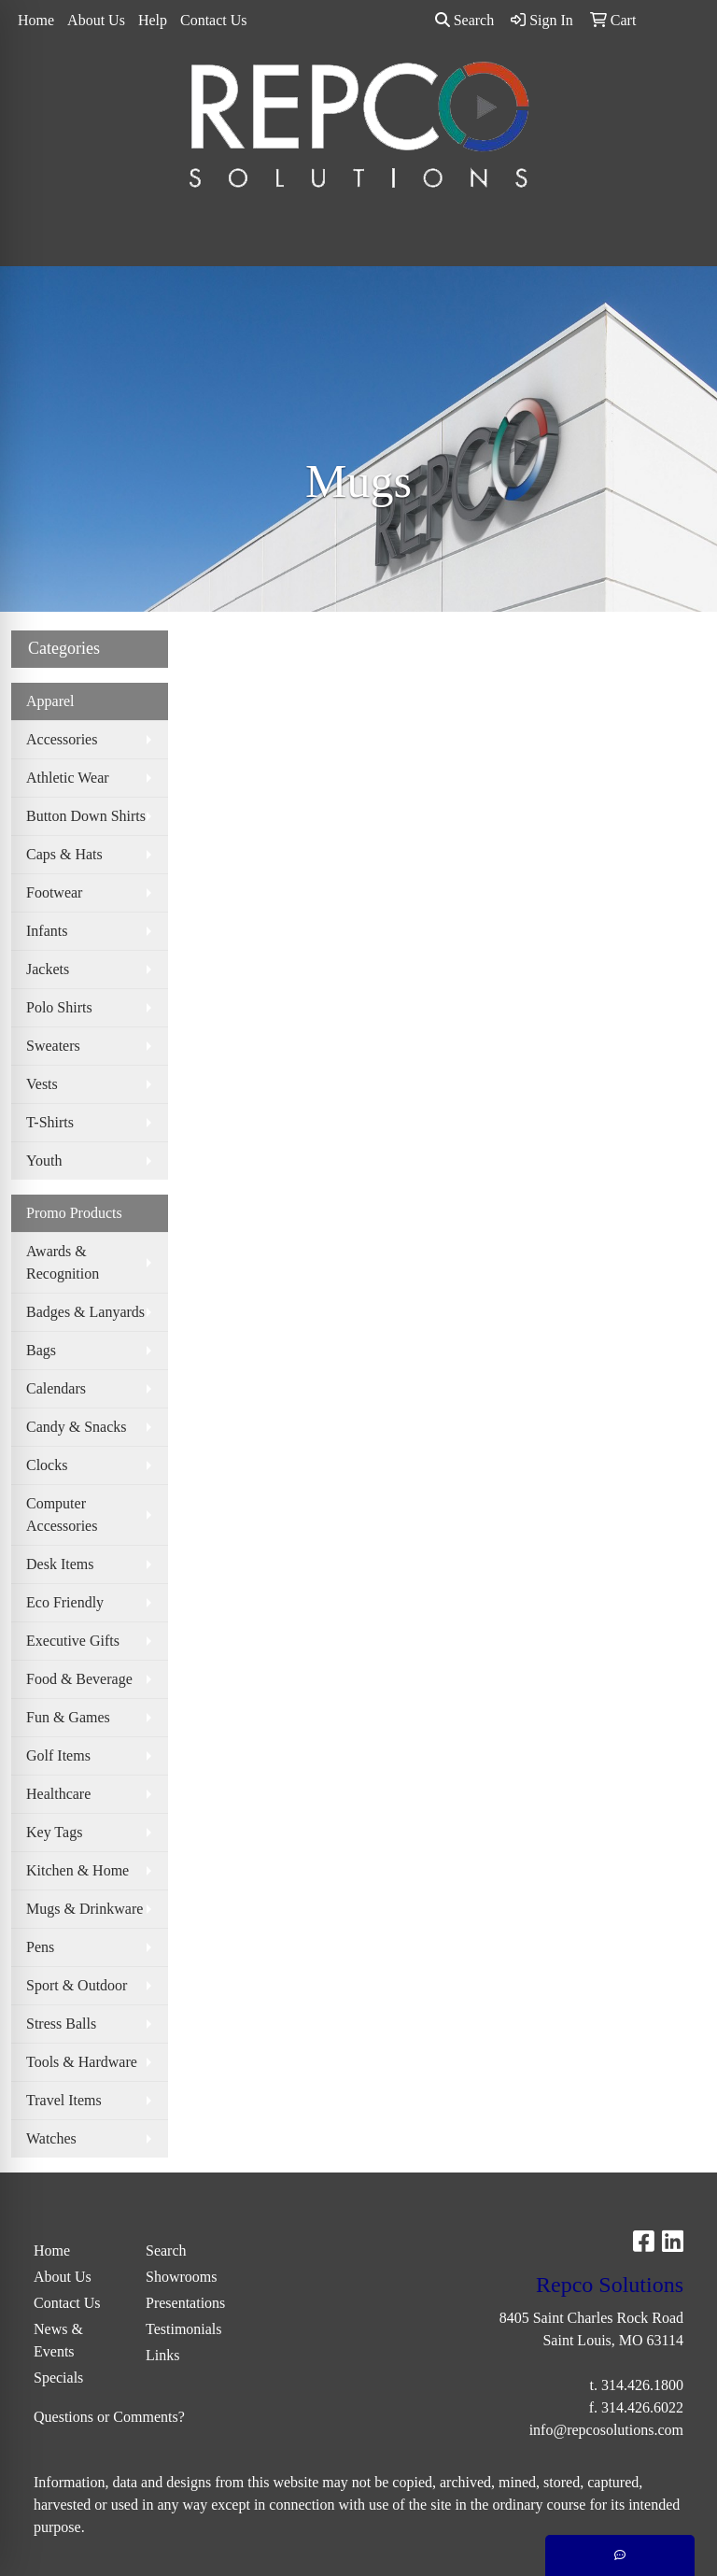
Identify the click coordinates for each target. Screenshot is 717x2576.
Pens (40, 1947)
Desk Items (59, 1564)
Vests (42, 1084)
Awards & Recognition (62, 1262)
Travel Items (64, 2100)
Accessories (61, 739)
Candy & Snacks (76, 1427)
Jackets (47, 969)
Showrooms (181, 2277)
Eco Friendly (65, 1602)
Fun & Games (68, 1717)
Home (36, 20)
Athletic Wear (67, 778)
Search (465, 20)
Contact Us (213, 20)
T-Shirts (50, 1122)
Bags (41, 1350)
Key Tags (54, 1832)
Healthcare (58, 1794)
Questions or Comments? (109, 2417)
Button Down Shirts (86, 816)
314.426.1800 (642, 2385)
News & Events (58, 2340)
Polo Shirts (59, 1007)
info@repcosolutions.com (606, 2430)
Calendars (56, 1388)
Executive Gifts (73, 1641)
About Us (96, 20)
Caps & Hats (64, 854)
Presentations (185, 2303)
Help (152, 20)
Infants (46, 931)
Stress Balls (61, 2023)
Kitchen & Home (77, 1870)
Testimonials (184, 2329)
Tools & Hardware (81, 2062)
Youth (44, 1160)
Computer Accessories (61, 1514)
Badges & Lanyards (85, 1312)
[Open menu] (679, 239)
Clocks (46, 1465)
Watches (51, 2138)
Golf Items (58, 1755)
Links (162, 2355)
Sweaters (53, 1046)
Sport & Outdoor (76, 1985)
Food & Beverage (79, 1679)
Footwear (54, 892)
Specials (58, 2377)
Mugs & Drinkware (84, 1909)
